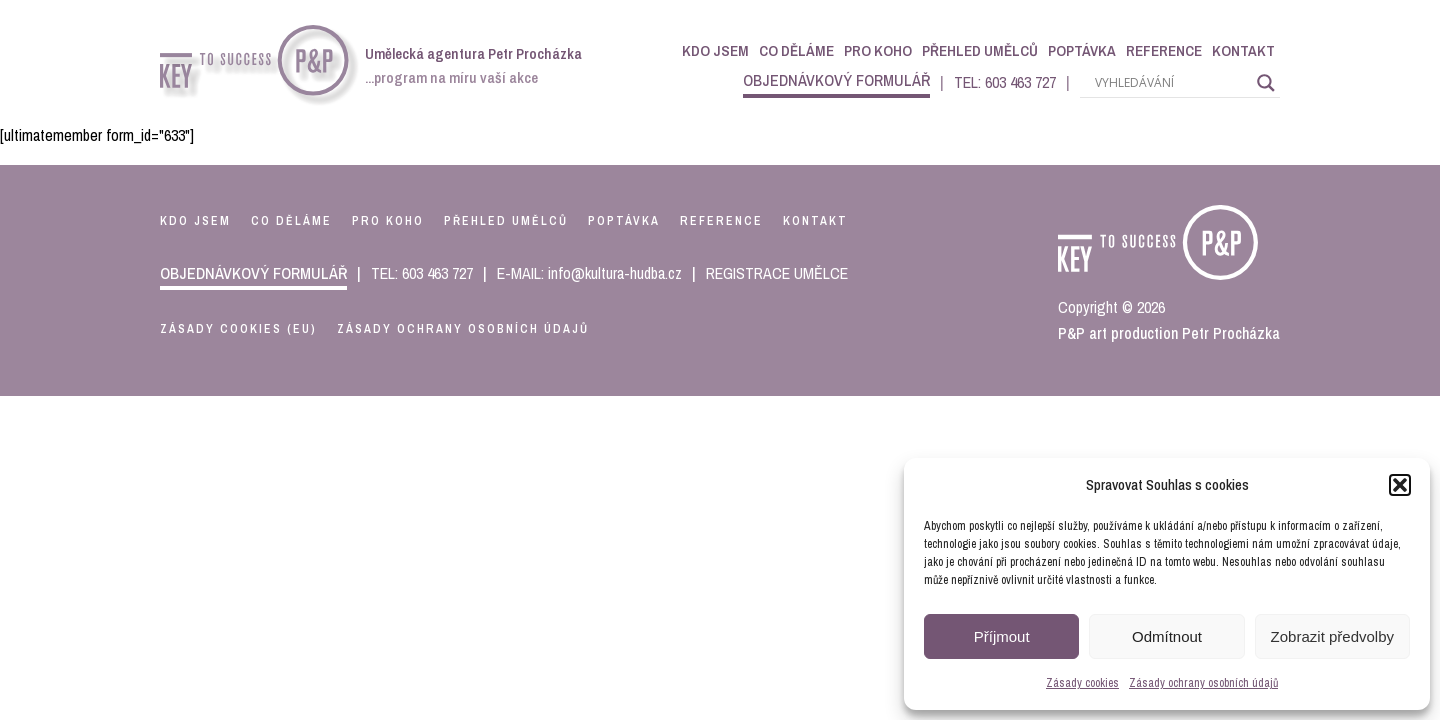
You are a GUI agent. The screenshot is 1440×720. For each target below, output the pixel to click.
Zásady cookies (1082, 683)
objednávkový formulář (836, 80)
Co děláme (796, 50)
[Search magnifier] (1266, 83)
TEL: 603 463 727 (1005, 82)
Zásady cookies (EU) (238, 329)
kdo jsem (195, 221)
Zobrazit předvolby (1332, 636)
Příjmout (1002, 636)
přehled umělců (506, 221)
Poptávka (1082, 50)
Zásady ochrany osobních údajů (1203, 683)
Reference (1164, 50)
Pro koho (878, 50)
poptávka (624, 221)
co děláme (291, 221)
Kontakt (1243, 50)
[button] (1400, 485)
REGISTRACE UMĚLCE (777, 273)
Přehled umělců (980, 50)
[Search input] (1171, 83)
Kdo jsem (715, 50)
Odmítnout (1167, 636)
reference (721, 221)
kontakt (815, 221)
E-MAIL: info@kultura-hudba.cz (589, 273)
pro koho (388, 221)
